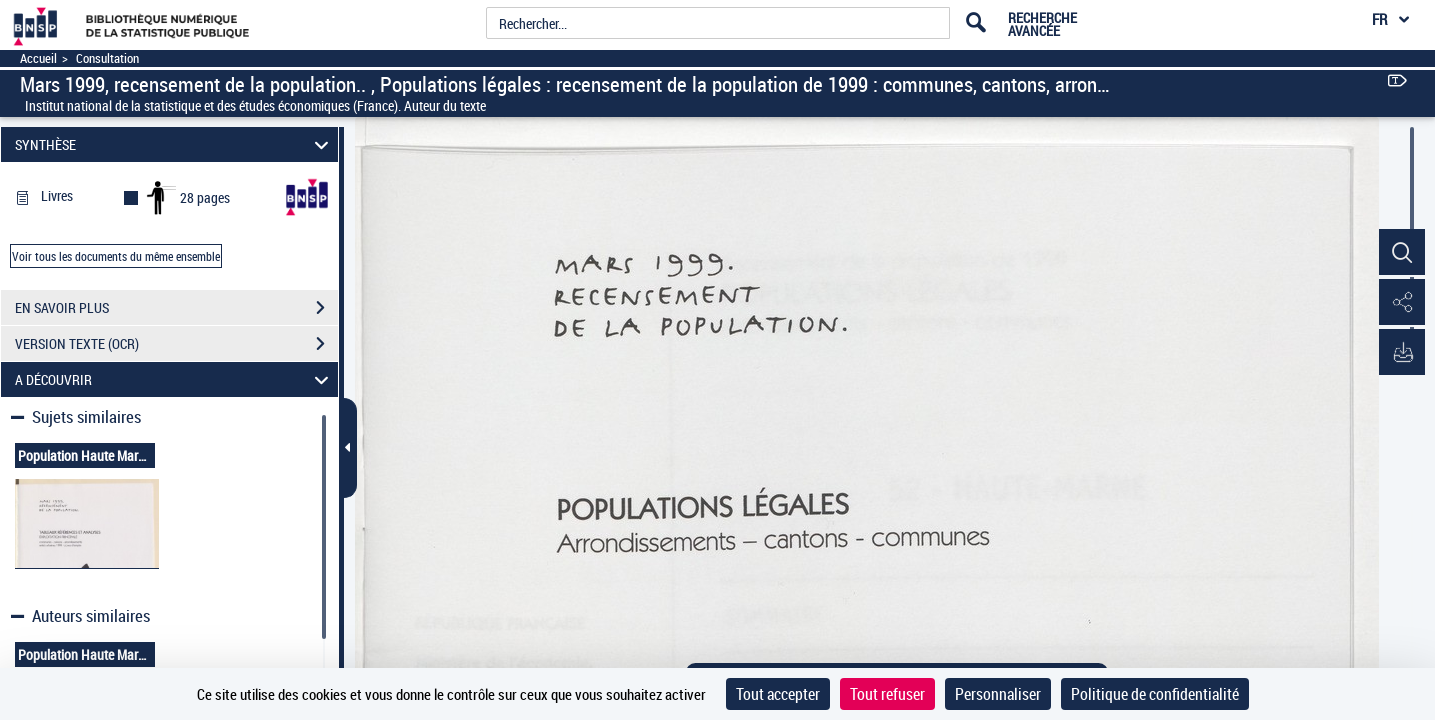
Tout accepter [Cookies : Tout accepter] (778, 694)
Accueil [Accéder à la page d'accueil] (38, 58)
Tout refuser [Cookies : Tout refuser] (887, 694)
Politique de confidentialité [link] (1155, 694)
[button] (1400, 253)
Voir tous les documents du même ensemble (116, 256)
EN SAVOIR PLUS (176, 308)
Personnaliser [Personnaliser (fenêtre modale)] (998, 694)
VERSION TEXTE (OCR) (176, 344)
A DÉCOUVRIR (174, 379)
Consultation (107, 58)
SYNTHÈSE (174, 144)
